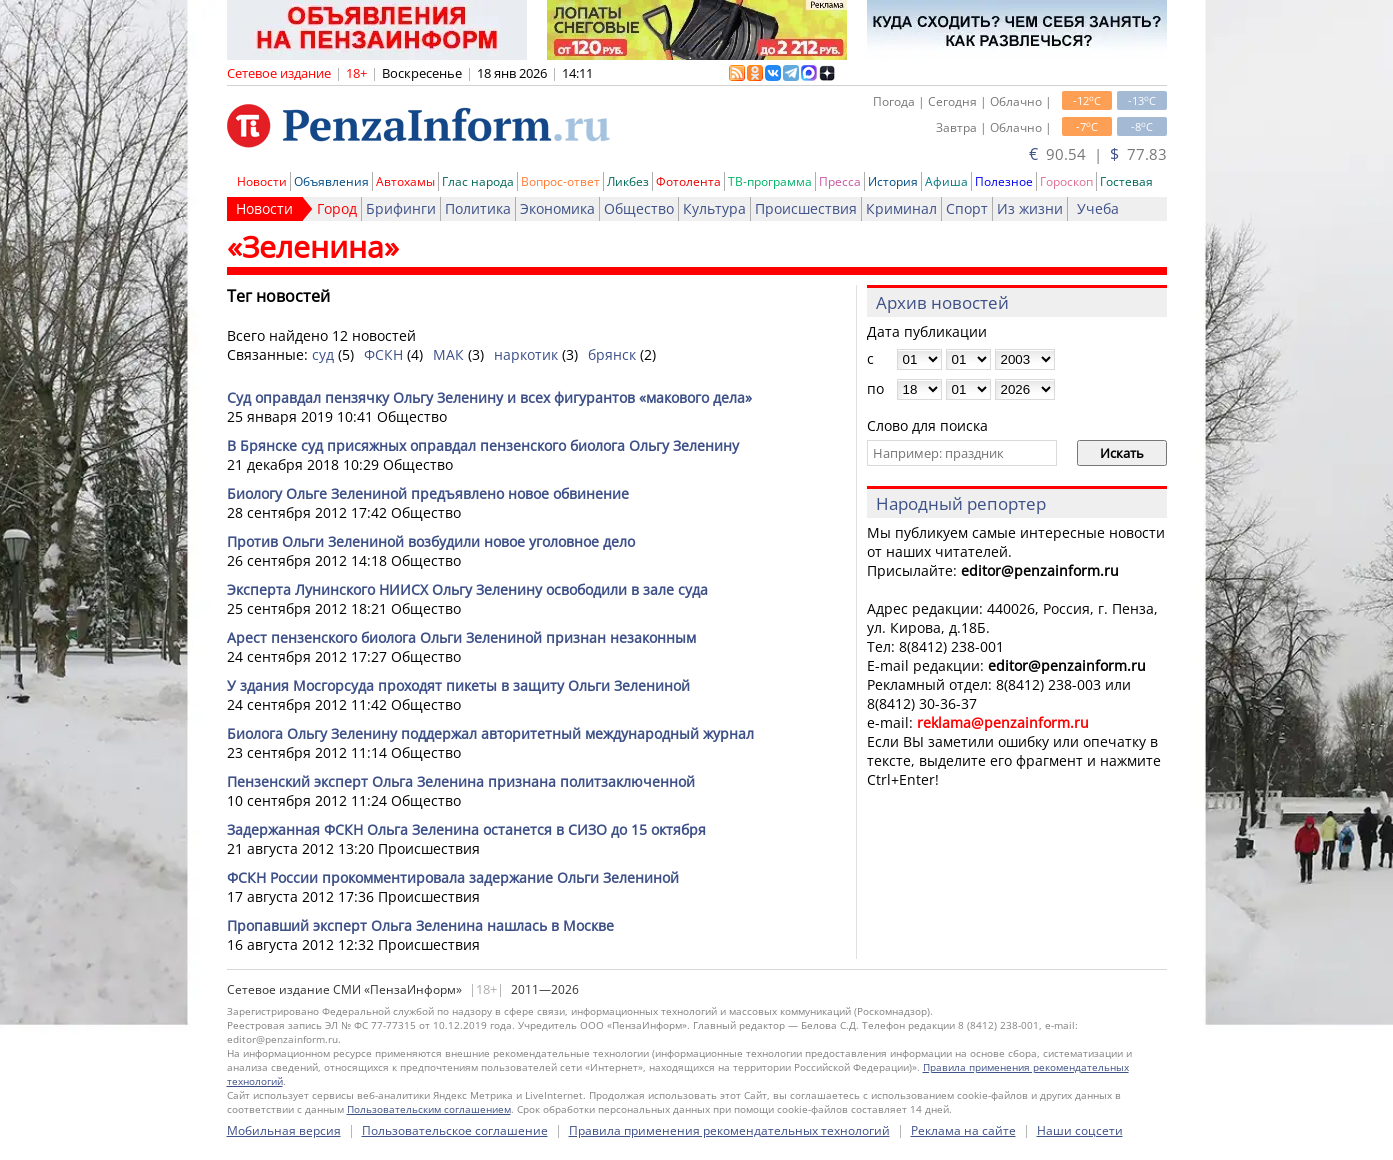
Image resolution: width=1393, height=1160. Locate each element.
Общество (639, 208)
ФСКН (383, 354)
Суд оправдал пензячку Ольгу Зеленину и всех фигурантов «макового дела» (489, 397)
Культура (714, 208)
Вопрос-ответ (560, 181)
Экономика (557, 208)
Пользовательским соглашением (429, 1109)
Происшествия (806, 208)
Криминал (901, 208)
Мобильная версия (284, 1130)
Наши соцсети (1080, 1130)
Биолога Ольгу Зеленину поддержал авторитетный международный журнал (490, 733)
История (893, 181)
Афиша (946, 181)
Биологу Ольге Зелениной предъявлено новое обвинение (428, 493)
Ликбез (628, 181)
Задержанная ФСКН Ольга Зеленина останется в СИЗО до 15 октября (466, 829)
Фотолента (688, 181)
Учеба (1098, 208)
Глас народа (478, 181)
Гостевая (1126, 181)
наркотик (526, 354)
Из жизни (1030, 208)
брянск (612, 354)
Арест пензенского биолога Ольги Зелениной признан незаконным (461, 637)
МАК (448, 354)
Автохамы (405, 181)
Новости (262, 181)
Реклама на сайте (963, 1130)
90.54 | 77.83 (1098, 154)
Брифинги (401, 208)
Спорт (967, 208)
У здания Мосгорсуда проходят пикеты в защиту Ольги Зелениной (458, 685)
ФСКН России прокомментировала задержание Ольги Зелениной (453, 877)
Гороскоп (1066, 181)
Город (337, 208)
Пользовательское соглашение (455, 1130)
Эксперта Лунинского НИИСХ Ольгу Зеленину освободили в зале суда (467, 589)
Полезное (1004, 181)
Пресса (840, 181)
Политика (478, 208)
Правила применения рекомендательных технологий (729, 1130)
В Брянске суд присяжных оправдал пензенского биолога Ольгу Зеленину (483, 445)
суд (323, 354)
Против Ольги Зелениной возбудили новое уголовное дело (431, 541)
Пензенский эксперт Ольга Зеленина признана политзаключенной (461, 781)
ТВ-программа (770, 181)
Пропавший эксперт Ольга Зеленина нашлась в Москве (420, 925)
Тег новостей (278, 296)
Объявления (331, 181)
